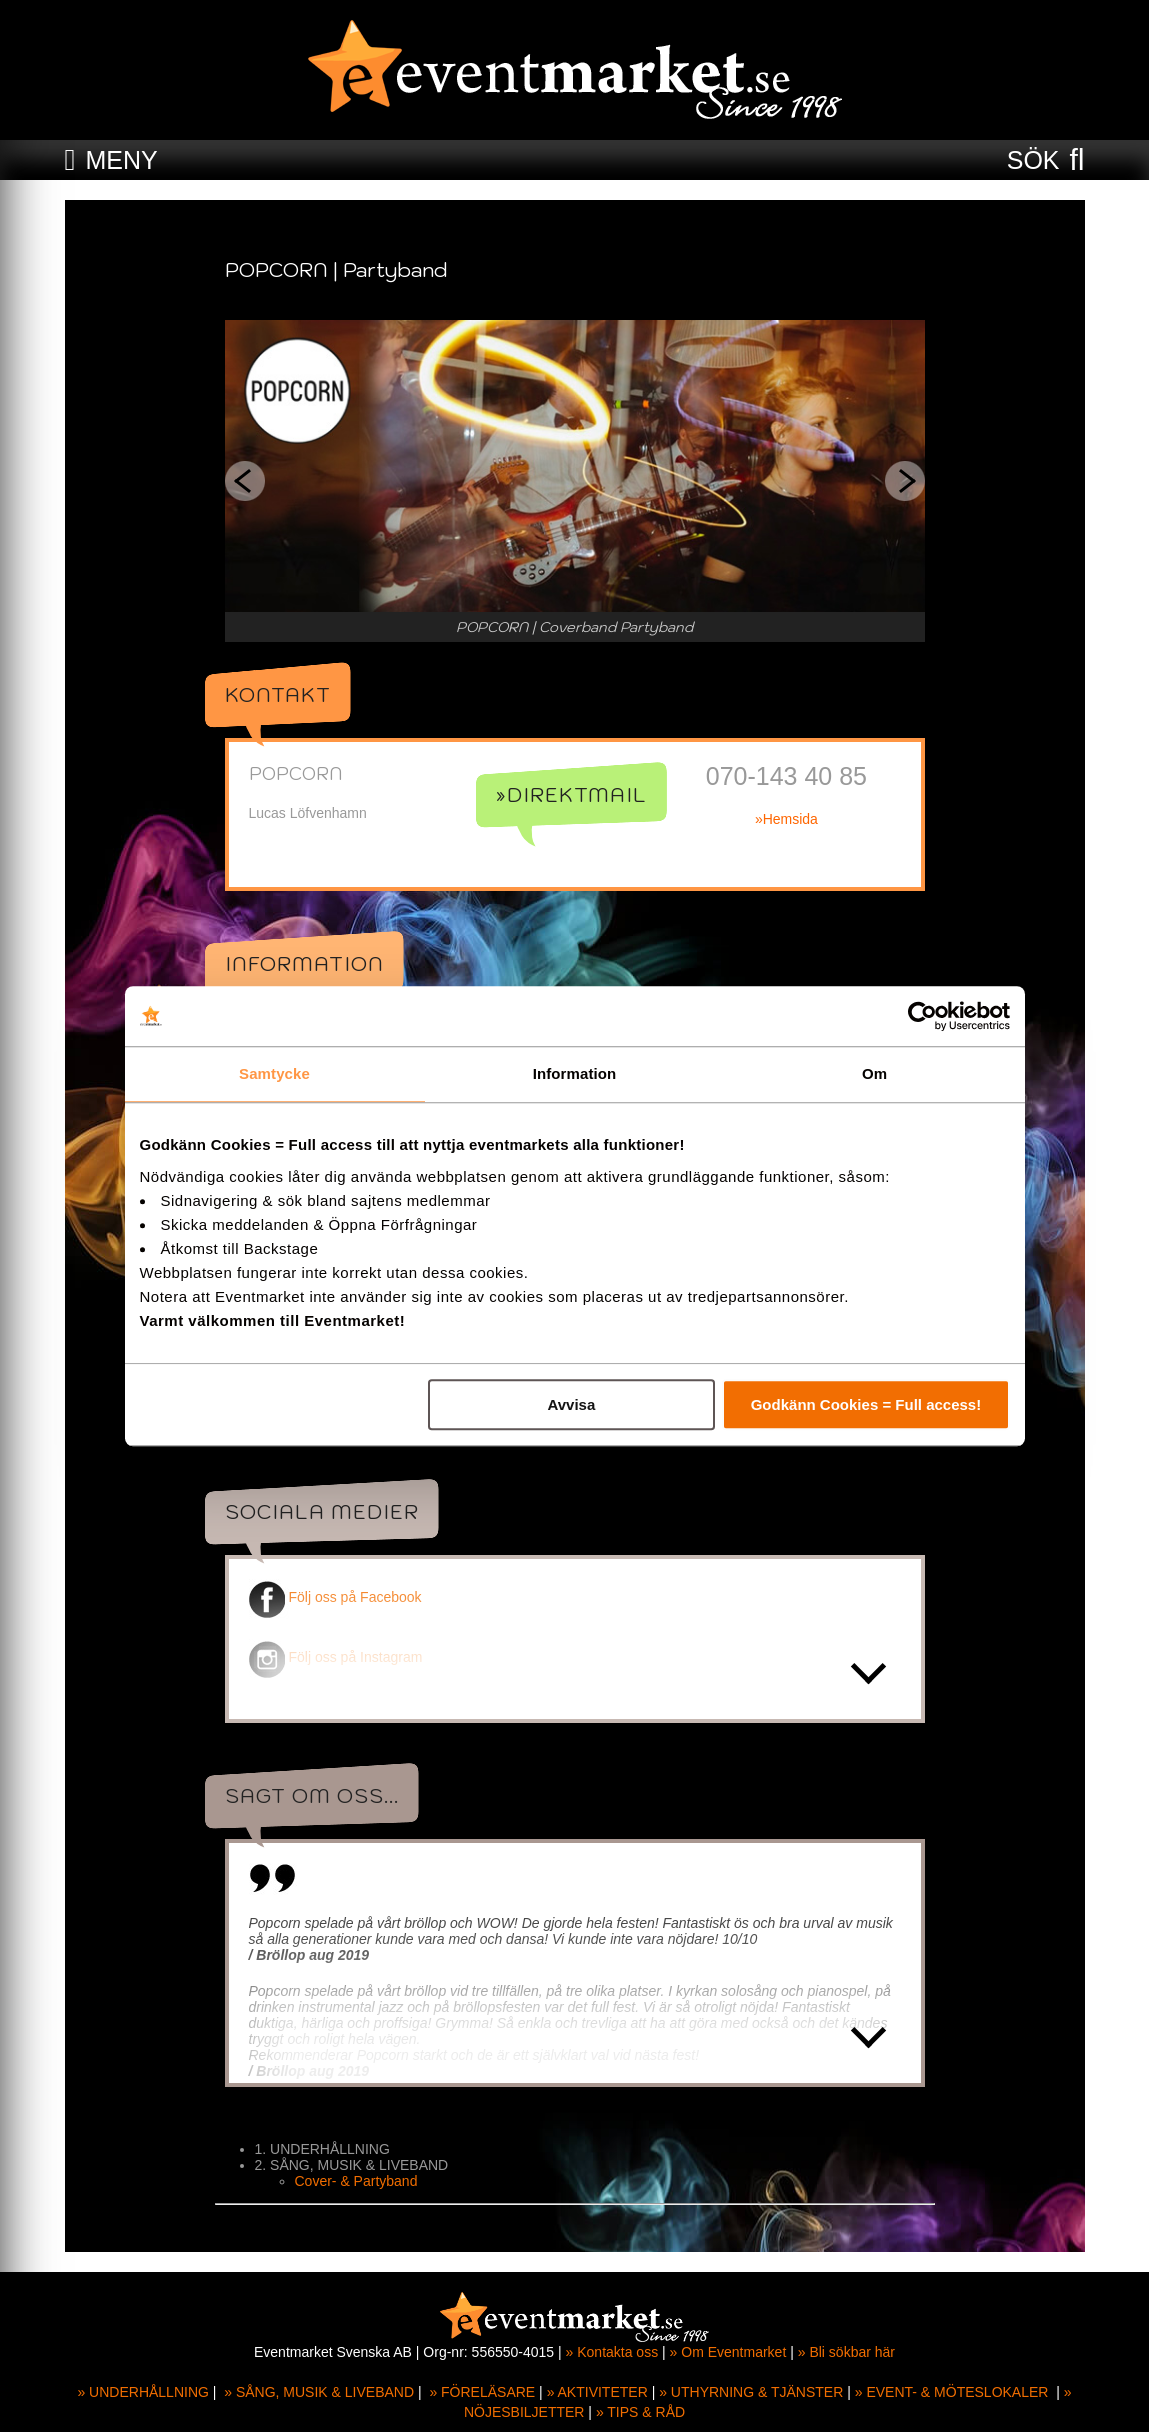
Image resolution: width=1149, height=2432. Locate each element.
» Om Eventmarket (728, 2352)
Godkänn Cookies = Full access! (866, 1404)
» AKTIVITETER (597, 2392)
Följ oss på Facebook (335, 1597)
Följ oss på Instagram (336, 1657)
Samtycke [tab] (274, 1073)
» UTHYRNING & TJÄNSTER (751, 2392)
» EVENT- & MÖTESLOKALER (952, 2392)
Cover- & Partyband (356, 2181)
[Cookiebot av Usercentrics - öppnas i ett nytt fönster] (922, 1016)
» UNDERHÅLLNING (142, 2392)
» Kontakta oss (612, 2352)
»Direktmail (571, 795)
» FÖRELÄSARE (482, 2392)
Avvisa (571, 1404)
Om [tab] (874, 1073)
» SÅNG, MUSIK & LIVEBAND (319, 2392)
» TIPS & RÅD (640, 2412)
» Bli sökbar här (846, 2352)
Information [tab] (575, 1073)
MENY (121, 160)
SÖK (1033, 160)
